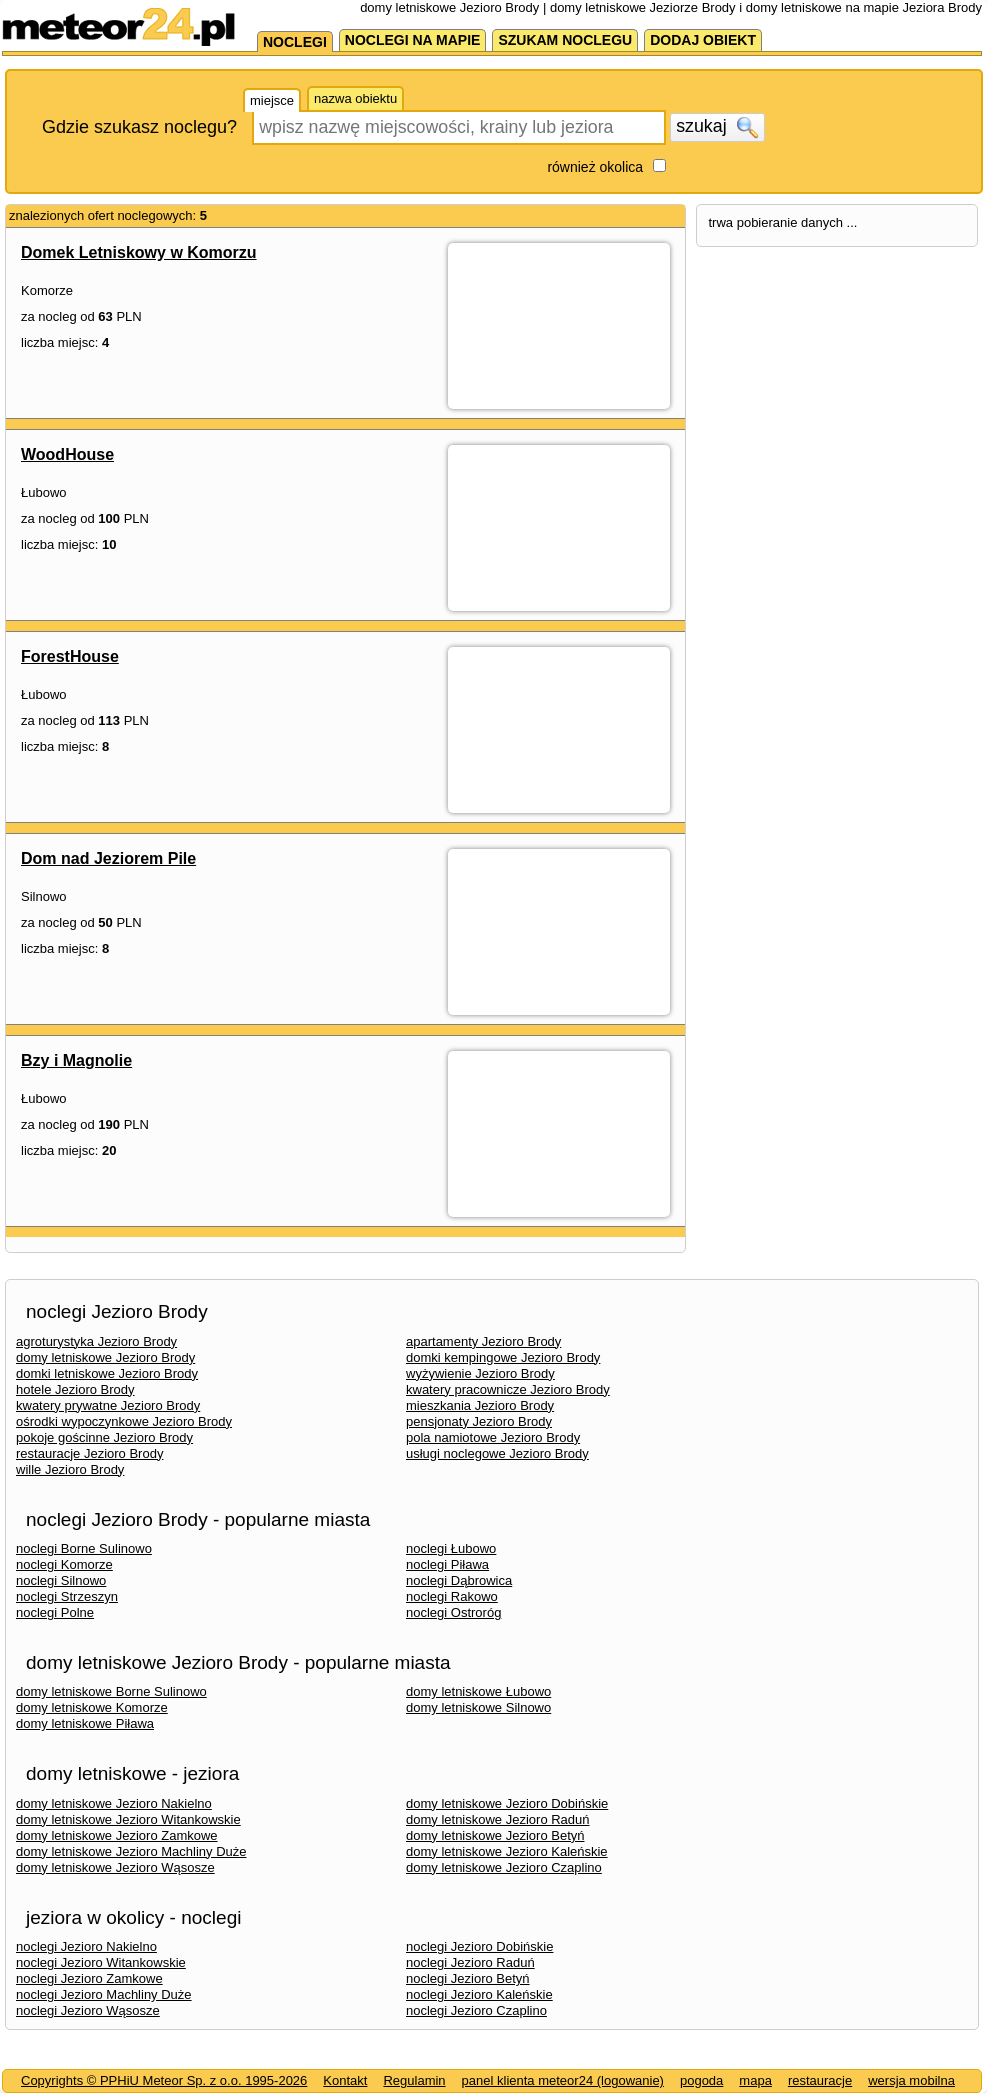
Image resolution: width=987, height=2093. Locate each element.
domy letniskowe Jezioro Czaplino (504, 1867)
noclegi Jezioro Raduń (470, 1962)
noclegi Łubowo (451, 1548)
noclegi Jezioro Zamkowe (89, 1978)
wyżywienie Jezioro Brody (480, 1373)
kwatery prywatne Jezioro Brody (108, 1405)
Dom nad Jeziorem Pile (108, 858)
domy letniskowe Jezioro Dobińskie (507, 1803)
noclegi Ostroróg (453, 1612)
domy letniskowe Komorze (92, 1707)
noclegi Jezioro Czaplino (476, 2010)
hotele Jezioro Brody (75, 1389)
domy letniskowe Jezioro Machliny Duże (131, 1851)
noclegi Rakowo (452, 1596)
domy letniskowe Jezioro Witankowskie (128, 1819)
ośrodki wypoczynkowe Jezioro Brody (124, 1421)
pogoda (701, 2080)
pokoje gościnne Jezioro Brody (104, 1437)
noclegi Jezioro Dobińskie (479, 1946)
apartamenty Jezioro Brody (483, 1341)
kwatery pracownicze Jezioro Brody (508, 1389)
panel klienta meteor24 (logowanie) (563, 2080)
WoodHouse (67, 454)
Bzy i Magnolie (76, 1060)
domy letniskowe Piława (85, 1723)
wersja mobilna (911, 2080)
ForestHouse (70, 656)
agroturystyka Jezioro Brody (96, 1341)
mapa (755, 2080)
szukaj (717, 127)
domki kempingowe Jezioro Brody (503, 1357)
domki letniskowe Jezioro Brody (107, 1373)
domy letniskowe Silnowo (478, 1707)
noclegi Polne (55, 1612)
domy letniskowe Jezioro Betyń (495, 1835)
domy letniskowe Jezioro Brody (105, 1357)
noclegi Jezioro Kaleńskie (479, 1994)
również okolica (595, 167)
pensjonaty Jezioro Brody (479, 1421)
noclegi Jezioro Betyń (468, 1978)
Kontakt (345, 2080)
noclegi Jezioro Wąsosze (88, 2010)
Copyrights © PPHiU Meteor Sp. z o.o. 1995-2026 (164, 2080)
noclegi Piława (447, 1564)
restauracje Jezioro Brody (89, 1453)
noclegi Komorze (64, 1564)
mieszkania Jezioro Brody (480, 1405)
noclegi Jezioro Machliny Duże (104, 1994)
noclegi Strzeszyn (67, 1596)
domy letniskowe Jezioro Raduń (498, 1819)
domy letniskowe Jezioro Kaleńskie (507, 1851)
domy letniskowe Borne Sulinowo (111, 1691)
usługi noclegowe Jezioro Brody (497, 1453)
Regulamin (414, 2080)
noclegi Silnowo (61, 1580)
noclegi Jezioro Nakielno (86, 1946)
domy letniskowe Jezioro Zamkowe (117, 1835)
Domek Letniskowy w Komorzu (139, 252)
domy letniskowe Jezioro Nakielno (114, 1803)
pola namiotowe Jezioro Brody (493, 1437)
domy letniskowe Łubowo (478, 1691)
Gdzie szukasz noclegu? (139, 127)
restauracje (820, 2080)
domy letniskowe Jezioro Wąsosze (115, 1867)
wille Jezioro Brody (70, 1469)
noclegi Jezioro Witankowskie (101, 1962)
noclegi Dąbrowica (459, 1580)
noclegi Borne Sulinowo (84, 1548)
